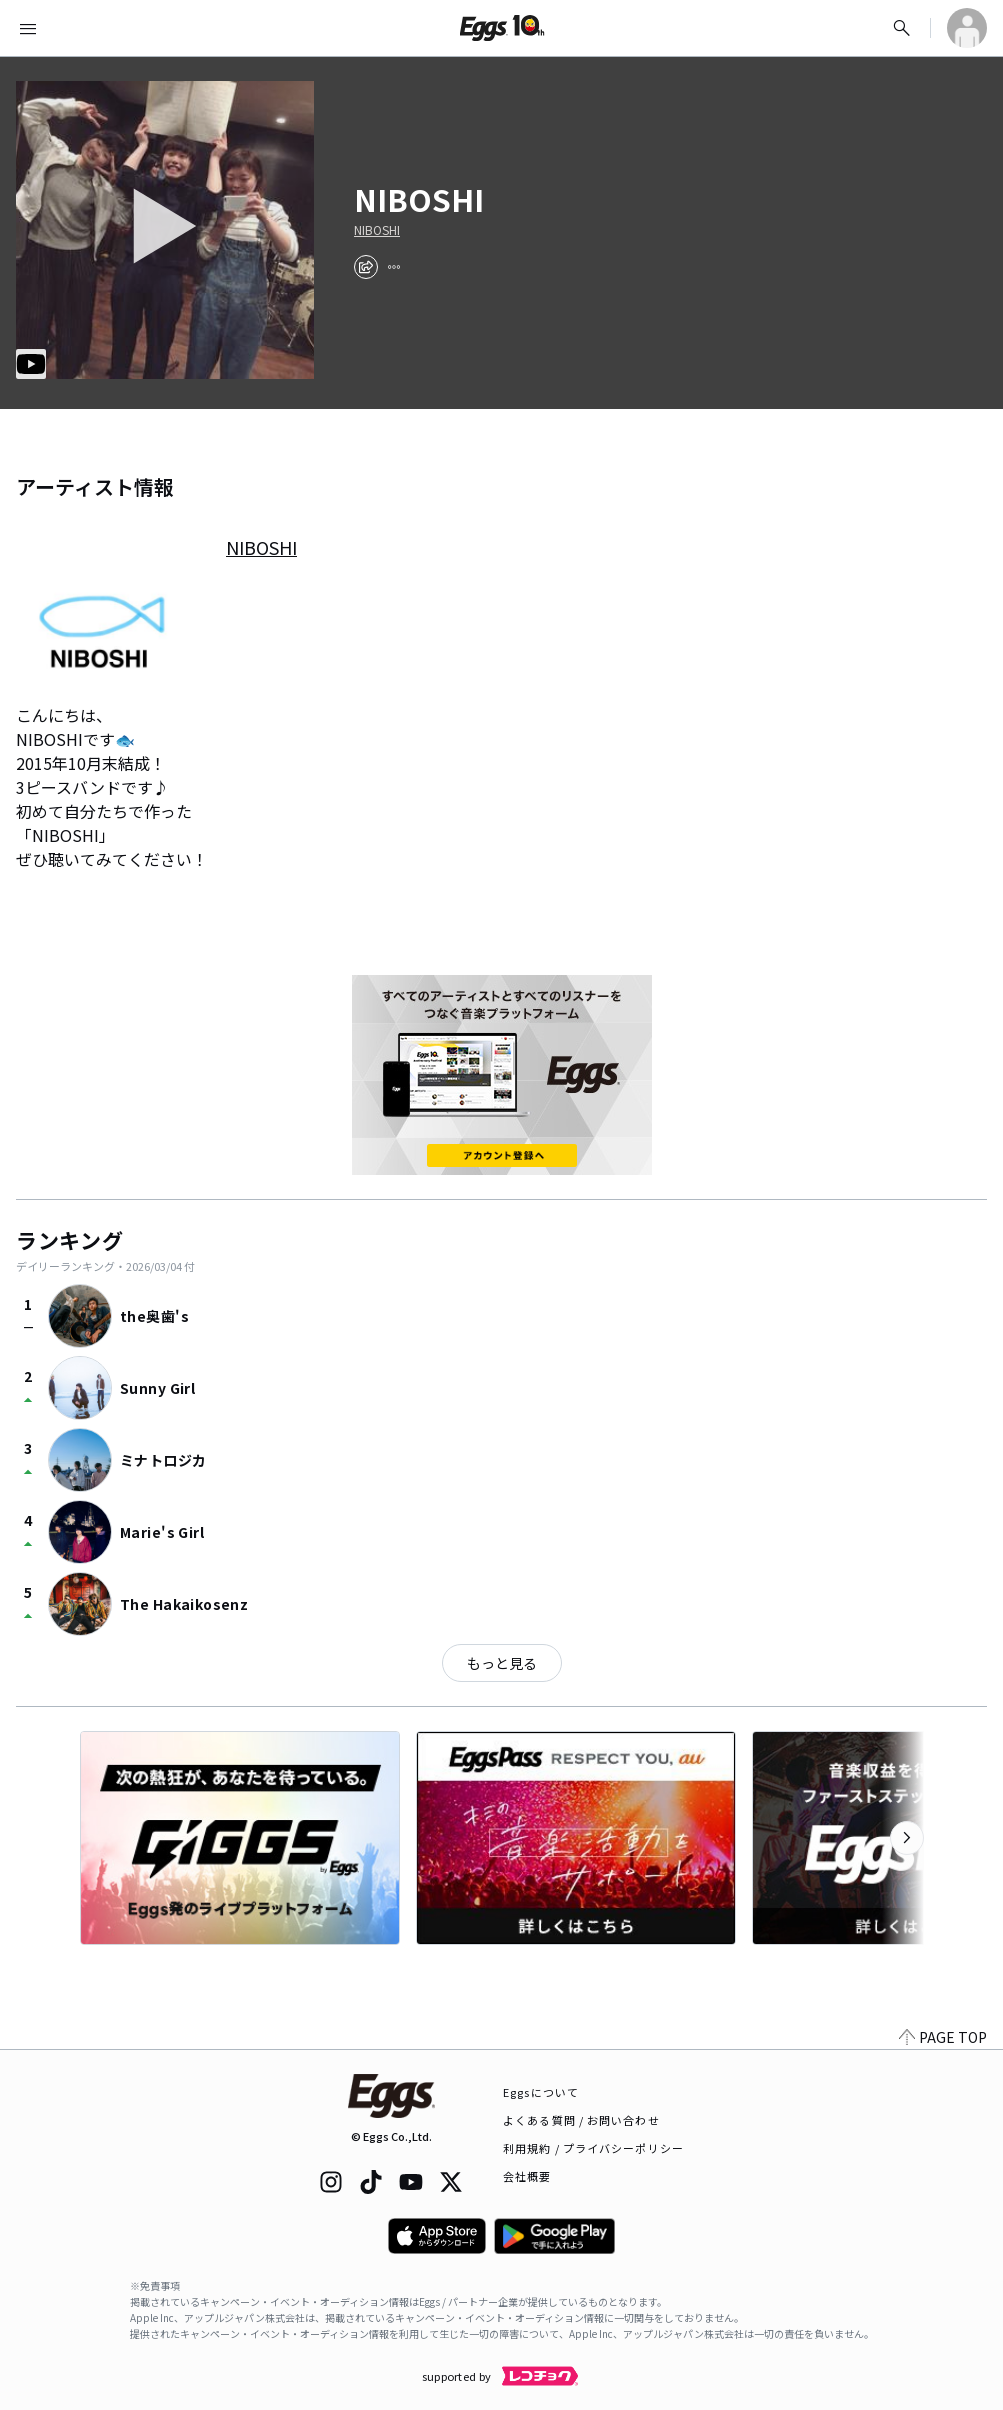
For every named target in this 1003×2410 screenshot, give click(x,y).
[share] (366, 267)
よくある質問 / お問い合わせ (581, 2120)
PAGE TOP (943, 2037)
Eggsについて (541, 2092)
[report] (394, 267)
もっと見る (502, 1663)
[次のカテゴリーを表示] (907, 1838)
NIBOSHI (377, 230)
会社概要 (527, 2176)
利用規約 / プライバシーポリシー (593, 2148)
